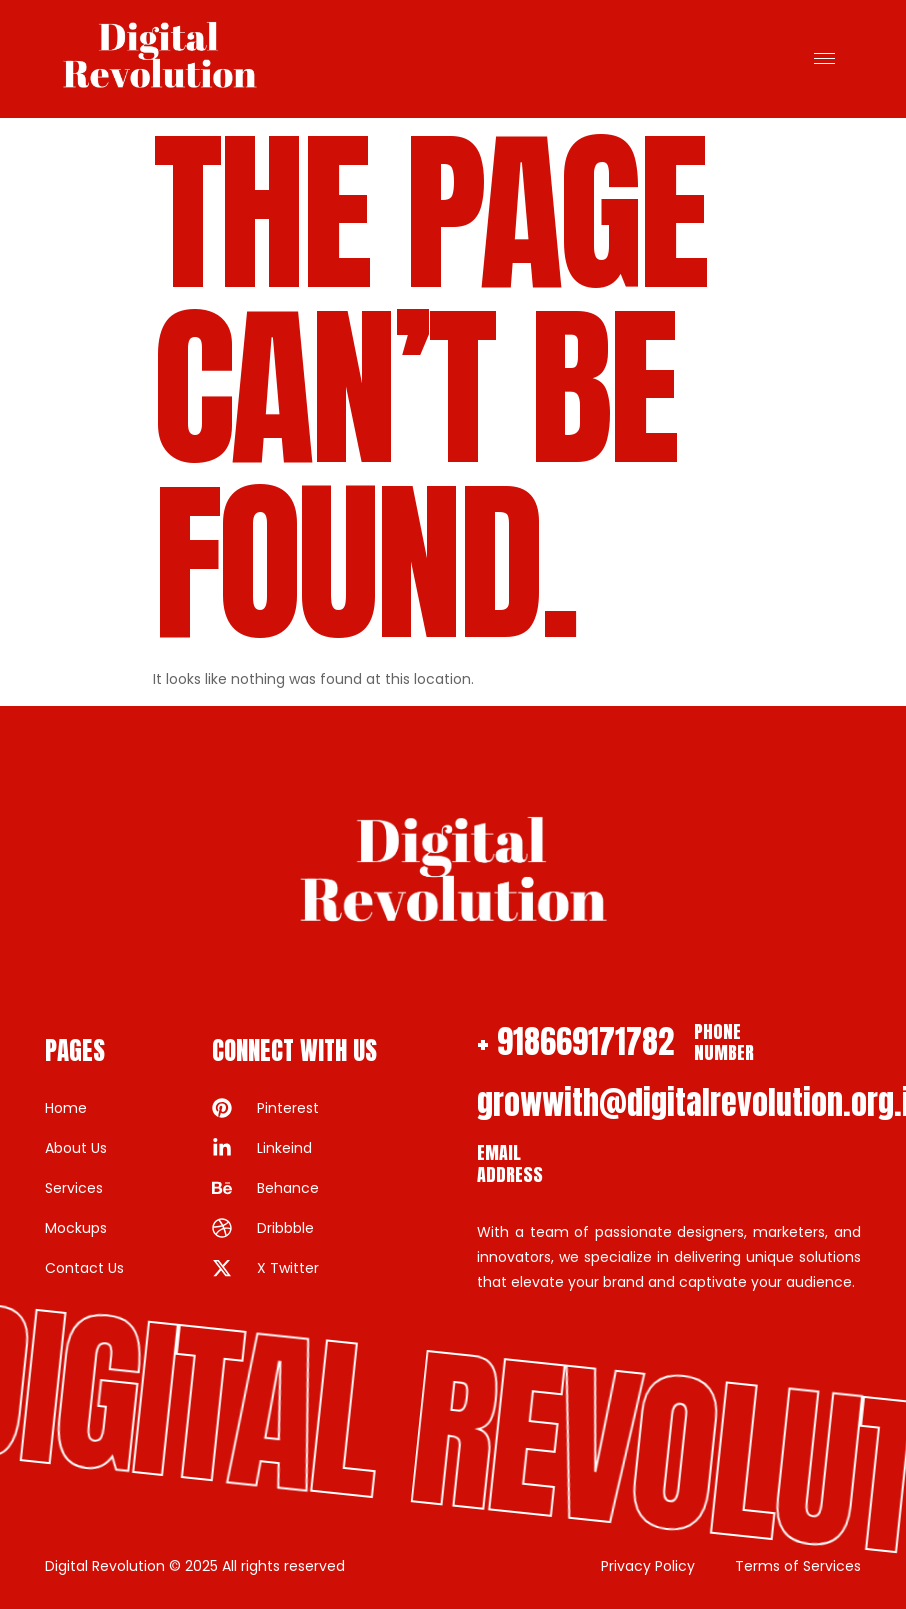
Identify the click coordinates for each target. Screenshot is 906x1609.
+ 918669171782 (575, 1041)
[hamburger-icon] (824, 58)
